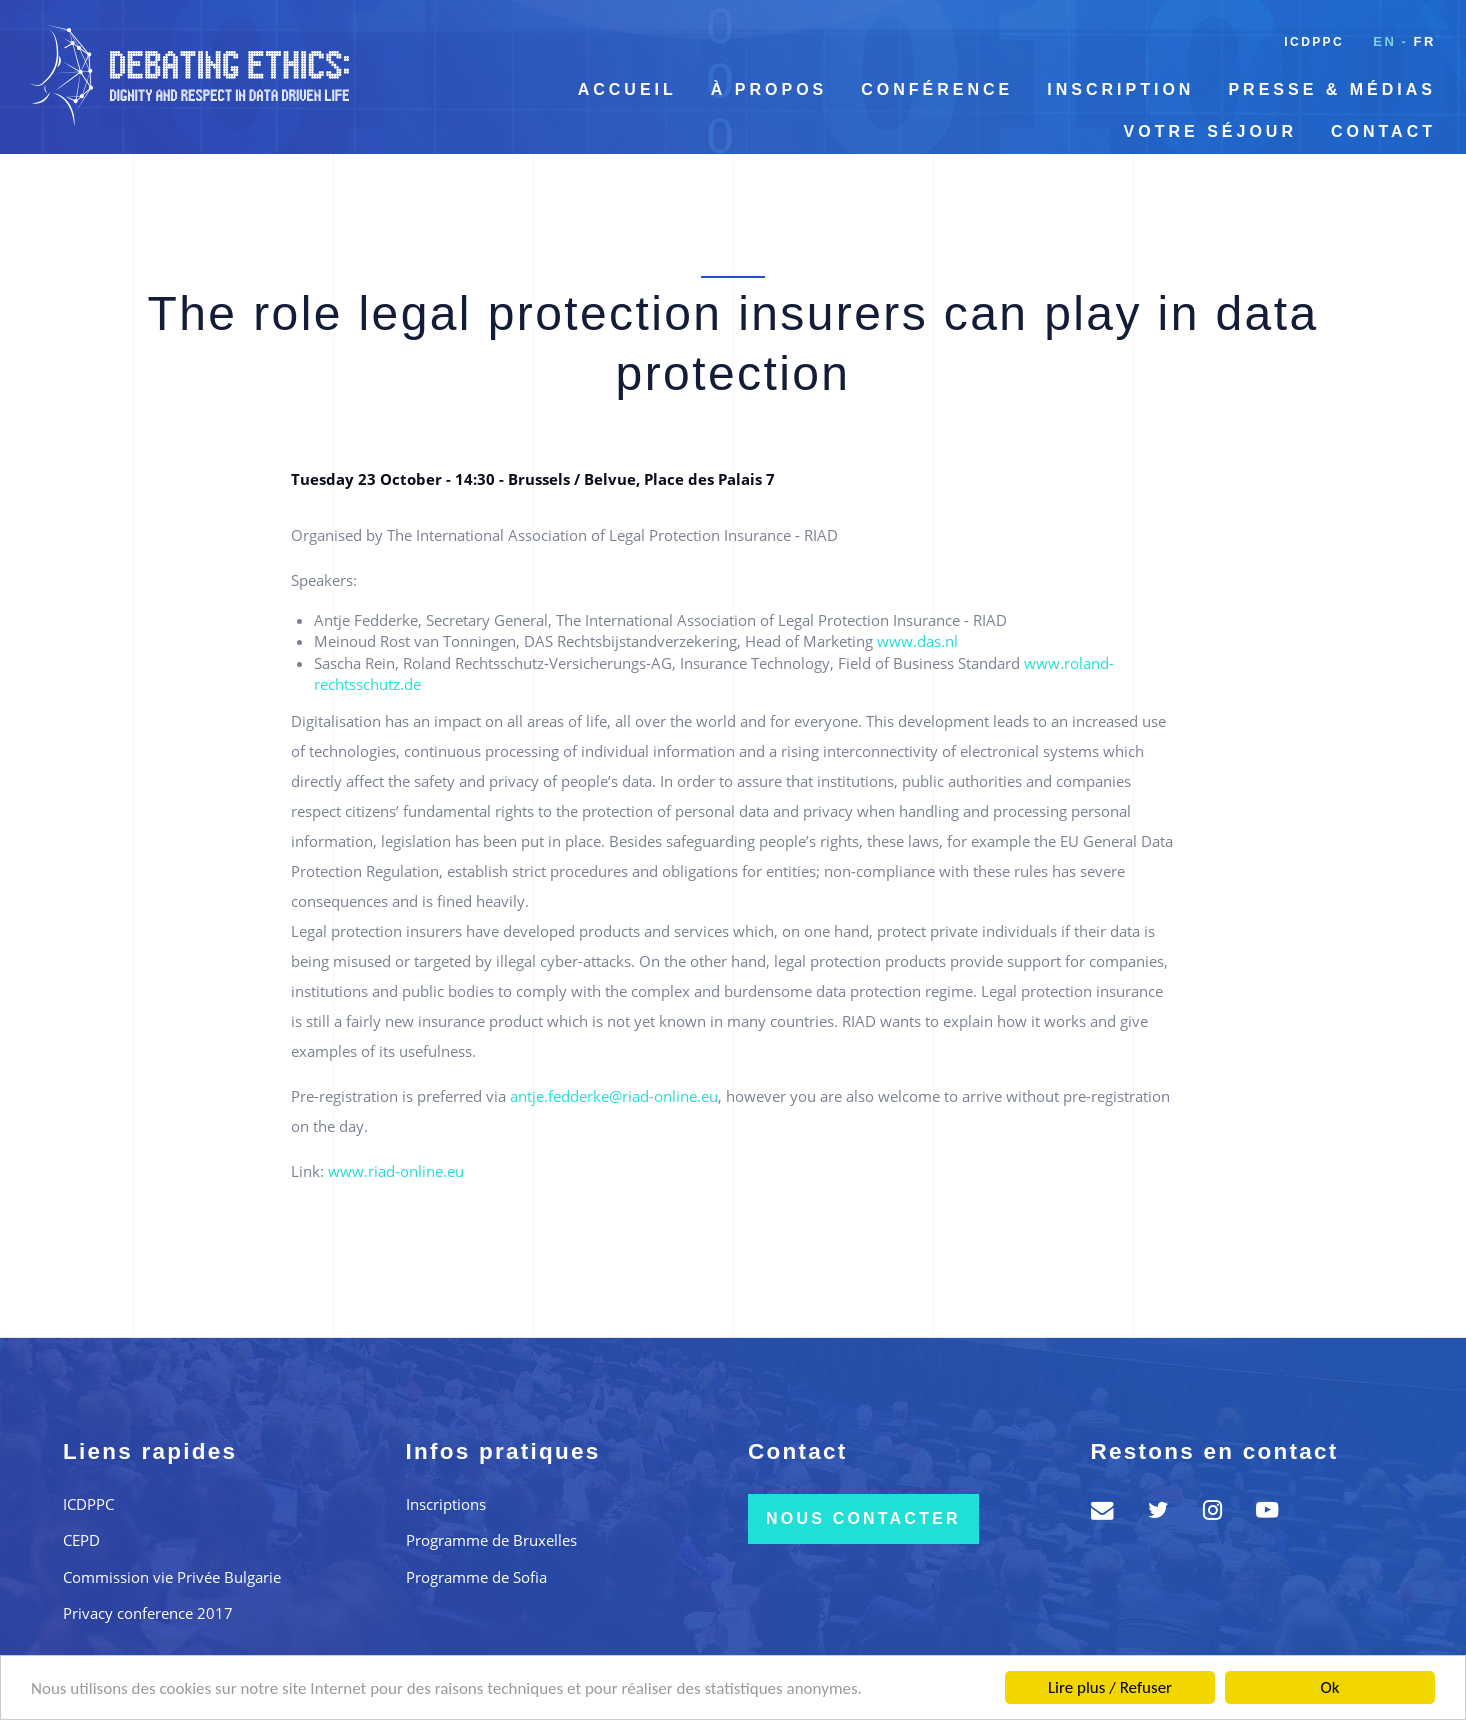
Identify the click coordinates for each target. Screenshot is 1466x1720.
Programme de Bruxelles (491, 1540)
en (1384, 41)
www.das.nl (917, 641)
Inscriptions (446, 1504)
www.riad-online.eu (396, 1171)
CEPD (81, 1540)
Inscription (1120, 89)
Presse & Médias (1332, 89)
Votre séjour (1210, 131)
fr (1424, 41)
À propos (769, 89)
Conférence (937, 89)
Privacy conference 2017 (148, 1613)
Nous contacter (863, 1518)
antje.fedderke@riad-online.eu (614, 1096)
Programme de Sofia (476, 1577)
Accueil (627, 89)
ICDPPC (1314, 42)
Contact (1383, 131)
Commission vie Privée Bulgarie (172, 1577)
